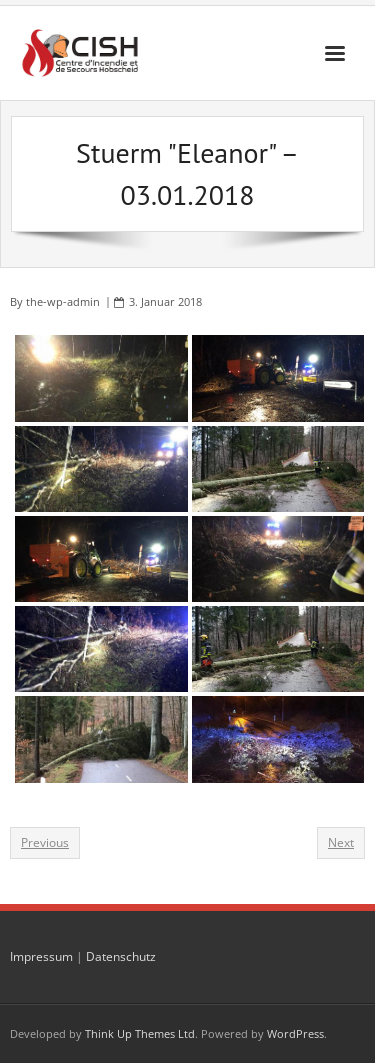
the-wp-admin (63, 301)
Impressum (41, 956)
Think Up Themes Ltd (140, 1033)
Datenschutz (121, 956)
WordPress (295, 1033)
